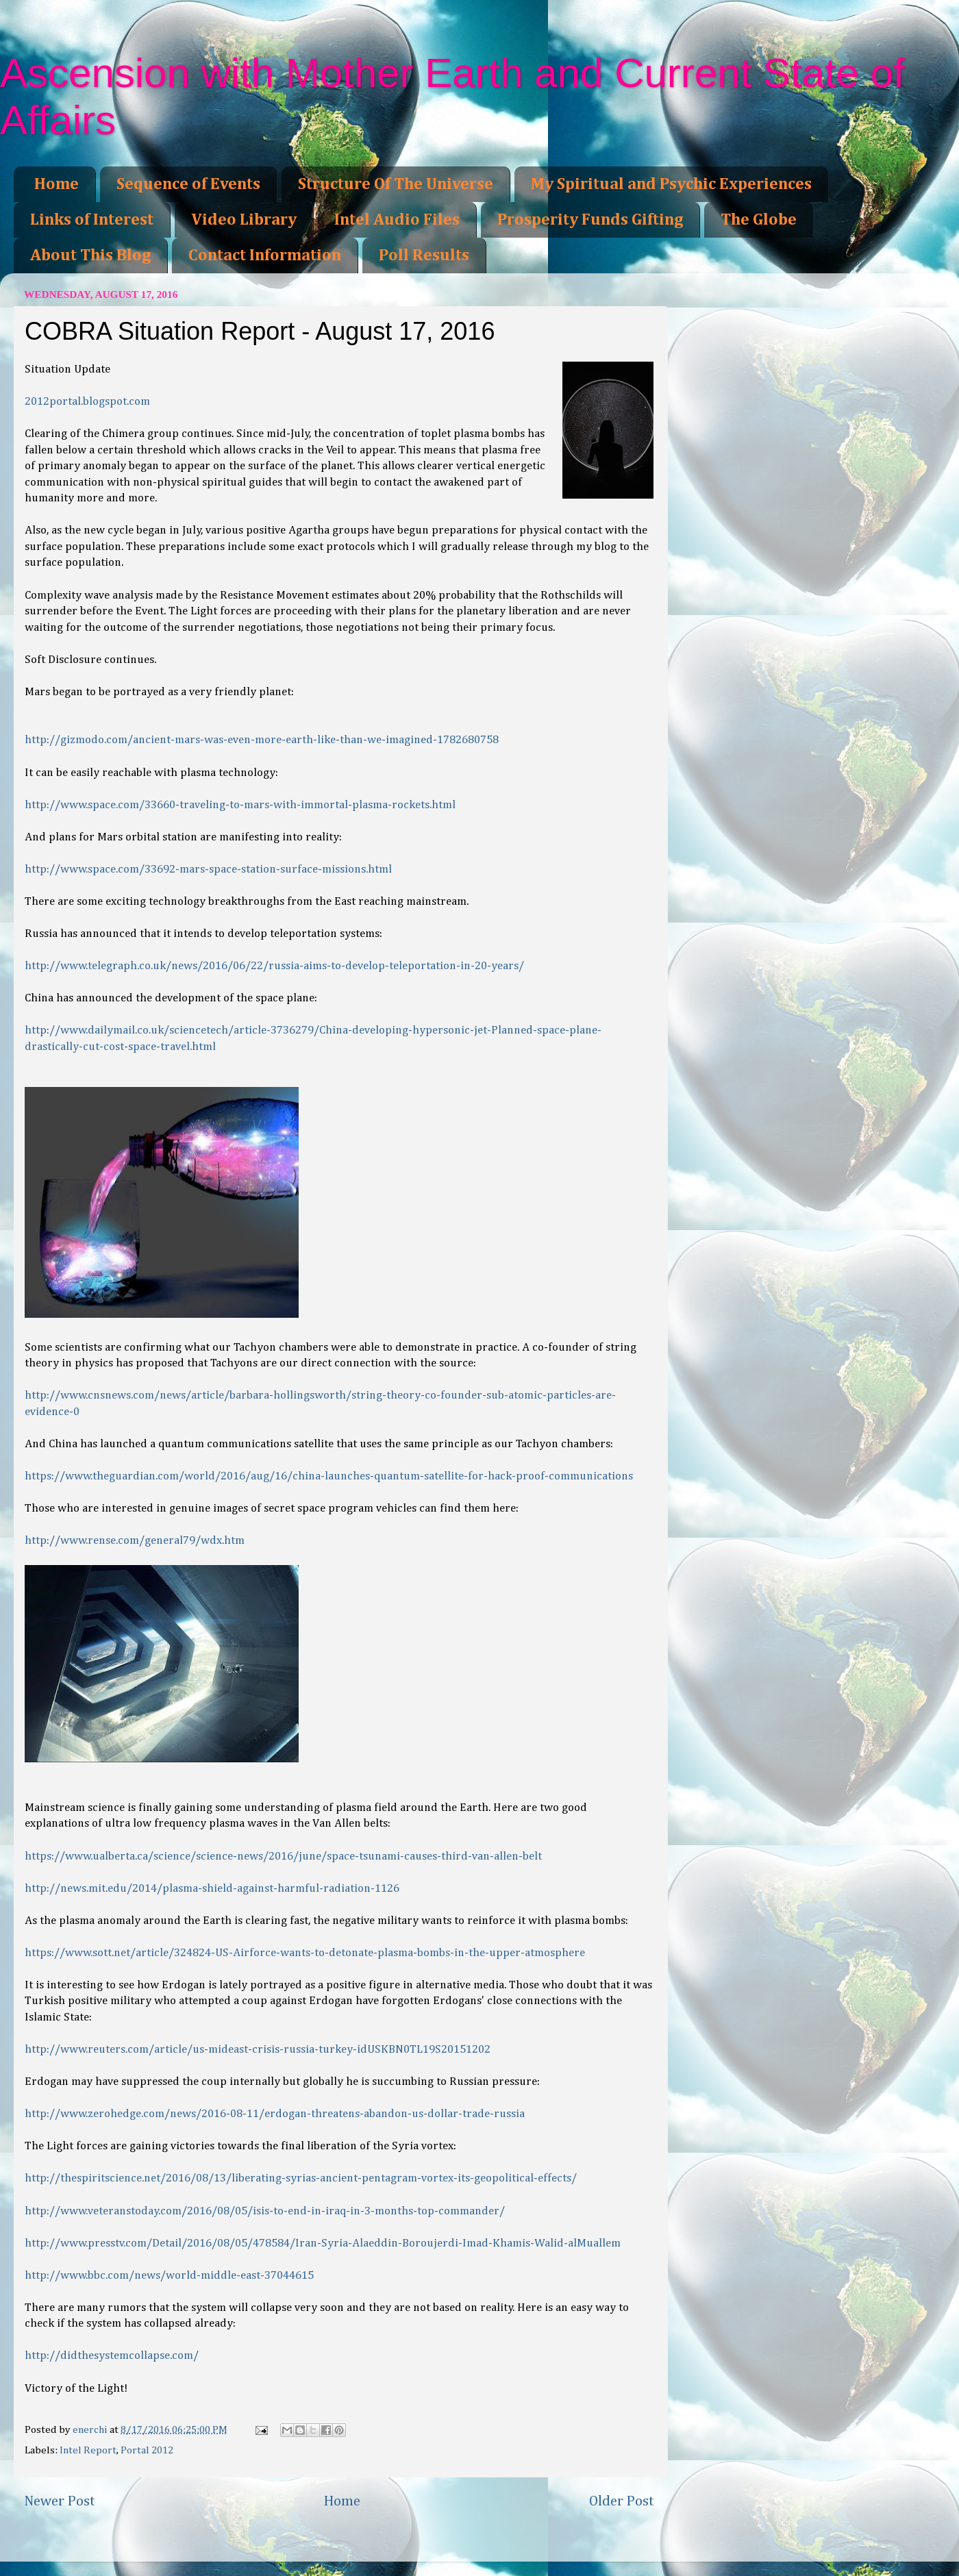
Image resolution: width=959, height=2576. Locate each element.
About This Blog (90, 255)
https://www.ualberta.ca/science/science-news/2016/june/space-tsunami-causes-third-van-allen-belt (283, 1856)
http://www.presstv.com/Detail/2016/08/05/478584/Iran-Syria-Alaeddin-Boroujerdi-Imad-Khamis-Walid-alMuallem (323, 2243)
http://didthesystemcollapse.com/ (112, 2356)
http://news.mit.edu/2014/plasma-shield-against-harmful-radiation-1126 (212, 1889)
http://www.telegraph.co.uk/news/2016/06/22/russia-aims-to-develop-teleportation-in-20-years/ (274, 966)
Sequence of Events (188, 184)
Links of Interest (91, 220)
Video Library (244, 220)
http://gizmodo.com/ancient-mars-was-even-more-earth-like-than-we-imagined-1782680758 (262, 740)
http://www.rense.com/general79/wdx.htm (135, 1541)
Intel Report (88, 2450)
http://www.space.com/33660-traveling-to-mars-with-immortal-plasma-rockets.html (240, 805)
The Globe (759, 220)
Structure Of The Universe (395, 184)
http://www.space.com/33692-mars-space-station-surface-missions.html (208, 869)
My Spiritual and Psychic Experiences (671, 184)
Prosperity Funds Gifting (590, 220)
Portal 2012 (147, 2450)
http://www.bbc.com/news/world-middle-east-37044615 (169, 2275)
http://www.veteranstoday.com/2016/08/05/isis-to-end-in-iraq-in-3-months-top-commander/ (265, 2211)
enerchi (91, 2430)
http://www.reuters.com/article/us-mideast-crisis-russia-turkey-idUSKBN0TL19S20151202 (257, 2049)
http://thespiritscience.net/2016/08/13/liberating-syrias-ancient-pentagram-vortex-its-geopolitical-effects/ (301, 2178)
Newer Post (59, 2501)
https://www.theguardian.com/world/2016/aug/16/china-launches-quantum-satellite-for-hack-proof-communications (329, 1476)
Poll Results (424, 255)
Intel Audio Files (397, 220)
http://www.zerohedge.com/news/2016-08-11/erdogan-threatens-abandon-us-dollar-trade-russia (275, 2114)
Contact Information (264, 255)
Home (56, 184)
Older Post (621, 2501)
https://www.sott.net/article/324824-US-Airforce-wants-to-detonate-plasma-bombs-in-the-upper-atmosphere (305, 1953)
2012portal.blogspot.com (87, 402)
